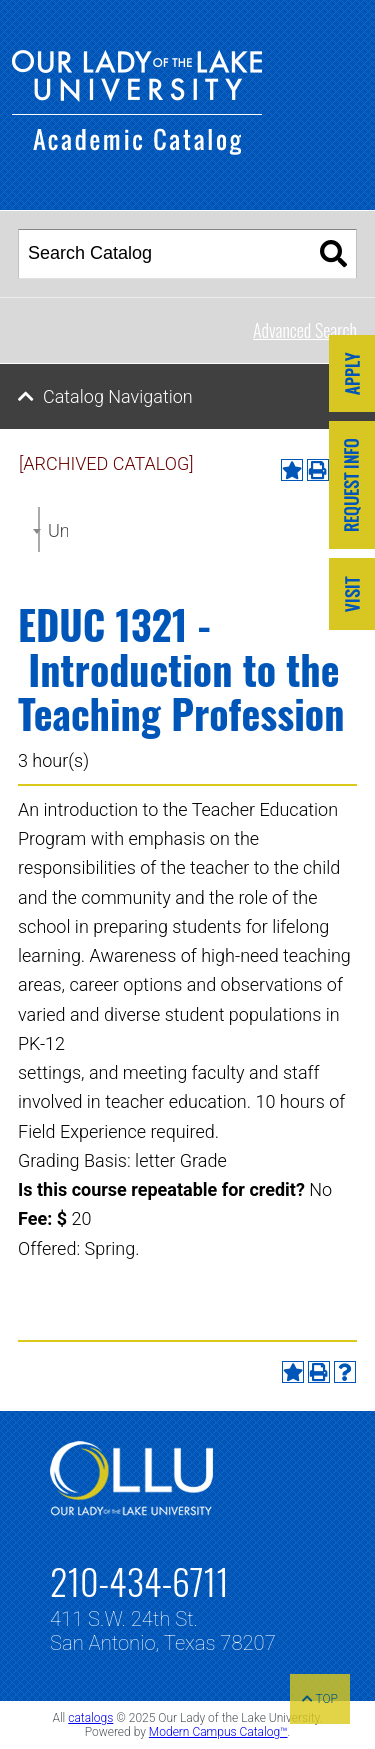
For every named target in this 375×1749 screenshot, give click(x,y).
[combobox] (39, 529)
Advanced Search (305, 330)
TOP (320, 1699)
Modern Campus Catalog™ (218, 1732)
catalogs (90, 1718)
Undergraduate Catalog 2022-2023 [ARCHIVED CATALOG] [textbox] (58, 530)
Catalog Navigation (118, 396)
